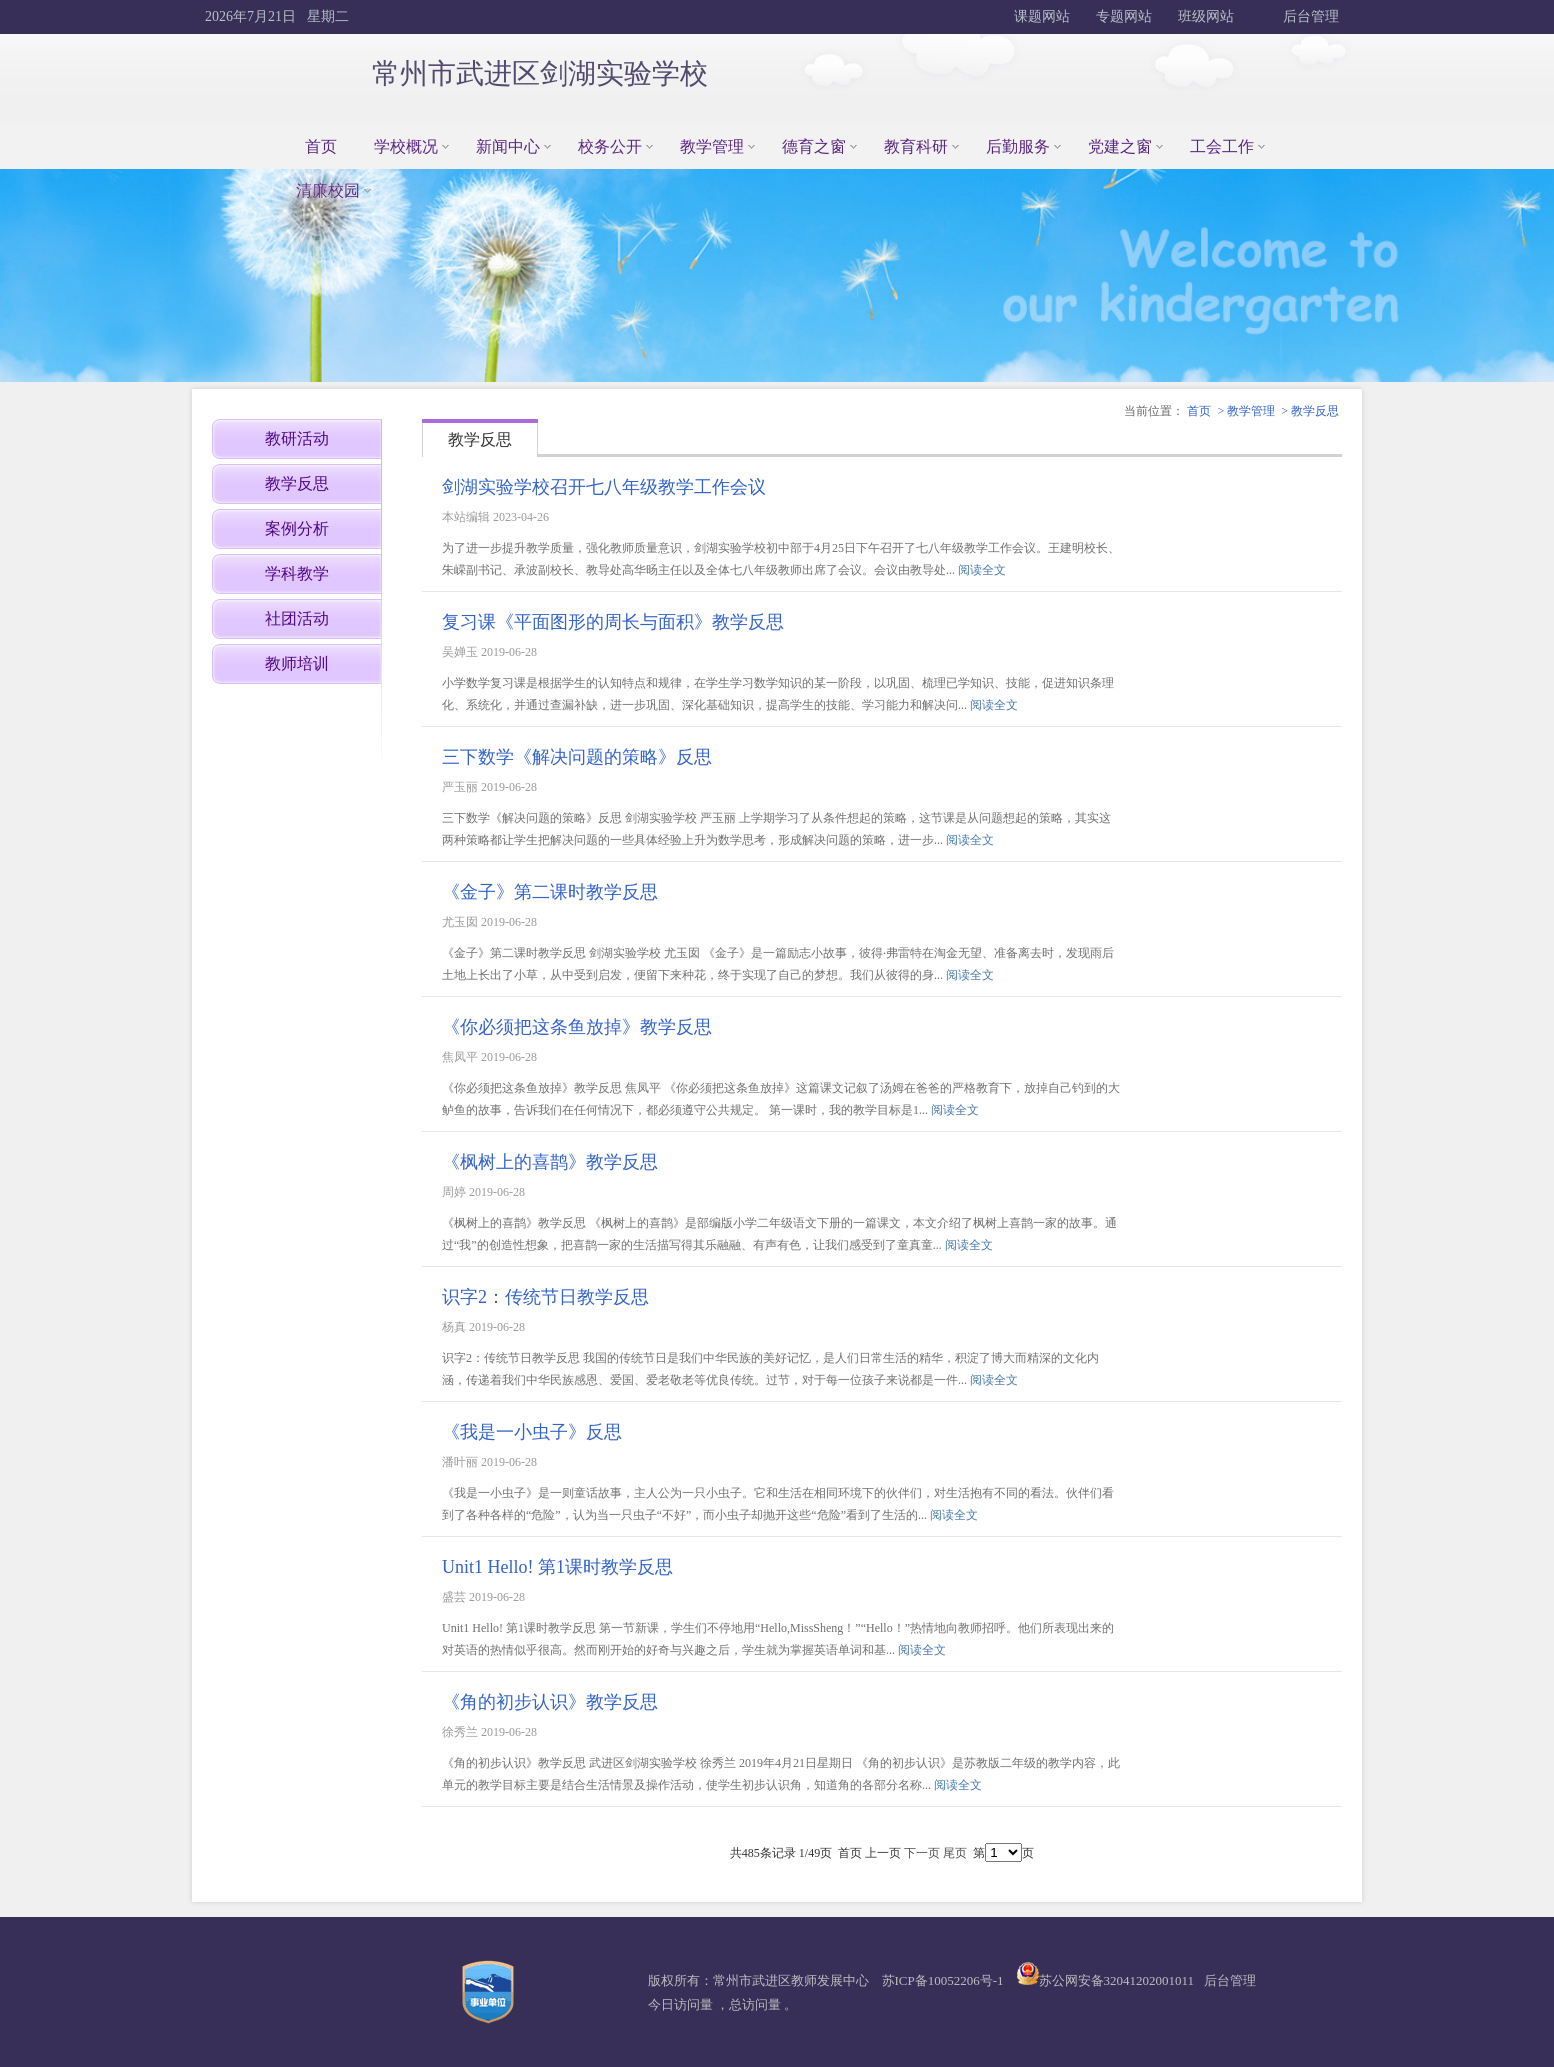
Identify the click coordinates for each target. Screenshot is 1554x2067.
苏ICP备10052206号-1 (943, 1980)
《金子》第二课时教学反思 (550, 892)
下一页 (922, 1853)
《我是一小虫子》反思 (532, 1432)
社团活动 (297, 618)
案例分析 (297, 528)
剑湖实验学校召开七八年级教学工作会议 (604, 487)
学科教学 (297, 573)
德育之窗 (814, 146)
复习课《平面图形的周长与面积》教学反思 (613, 622)
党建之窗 (1120, 146)
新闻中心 (508, 146)
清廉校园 (328, 190)
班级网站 (1206, 16)
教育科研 (916, 146)
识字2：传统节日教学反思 (545, 1297)
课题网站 (1042, 16)
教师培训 (297, 663)
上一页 (883, 1853)
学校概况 (406, 146)
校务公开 (610, 146)
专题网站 (1124, 16)
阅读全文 (982, 570)
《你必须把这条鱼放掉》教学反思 (577, 1027)
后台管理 (1310, 16)
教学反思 (1315, 411)
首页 (321, 146)
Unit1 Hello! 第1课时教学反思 (557, 1567)
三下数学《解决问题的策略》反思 (577, 757)
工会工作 (1222, 146)
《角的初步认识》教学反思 (550, 1702)
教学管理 (712, 146)
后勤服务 (1018, 146)
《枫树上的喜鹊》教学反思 (550, 1162)
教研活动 (297, 438)
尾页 (955, 1853)
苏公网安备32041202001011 (1117, 1980)
